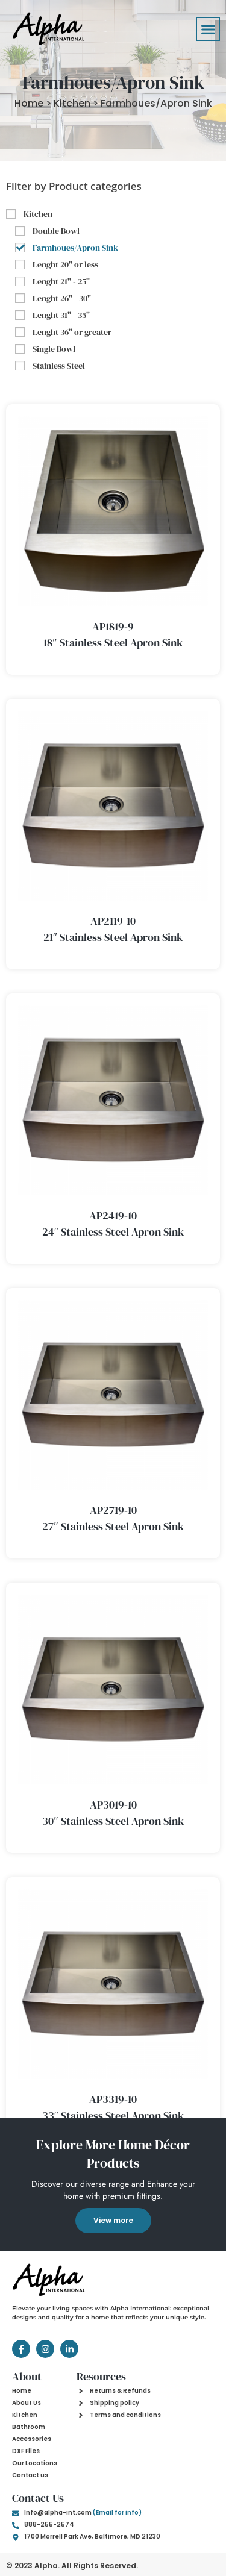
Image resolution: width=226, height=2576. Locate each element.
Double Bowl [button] (56, 231)
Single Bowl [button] (54, 349)
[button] (208, 29)
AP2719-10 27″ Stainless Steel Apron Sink (113, 1518)
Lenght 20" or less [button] (65, 264)
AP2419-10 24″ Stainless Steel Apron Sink (113, 1223)
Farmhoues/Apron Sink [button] (75, 248)
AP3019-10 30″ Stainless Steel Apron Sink (113, 1812)
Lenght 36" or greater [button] (72, 332)
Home (28, 103)
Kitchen (72, 103)
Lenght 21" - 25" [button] (61, 281)
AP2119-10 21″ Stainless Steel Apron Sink (113, 929)
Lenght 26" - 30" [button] (62, 298)
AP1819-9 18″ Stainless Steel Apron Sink (113, 634)
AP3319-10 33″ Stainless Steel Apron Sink (113, 2107)
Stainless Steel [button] (59, 366)
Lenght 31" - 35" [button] (61, 315)
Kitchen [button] (38, 214)
